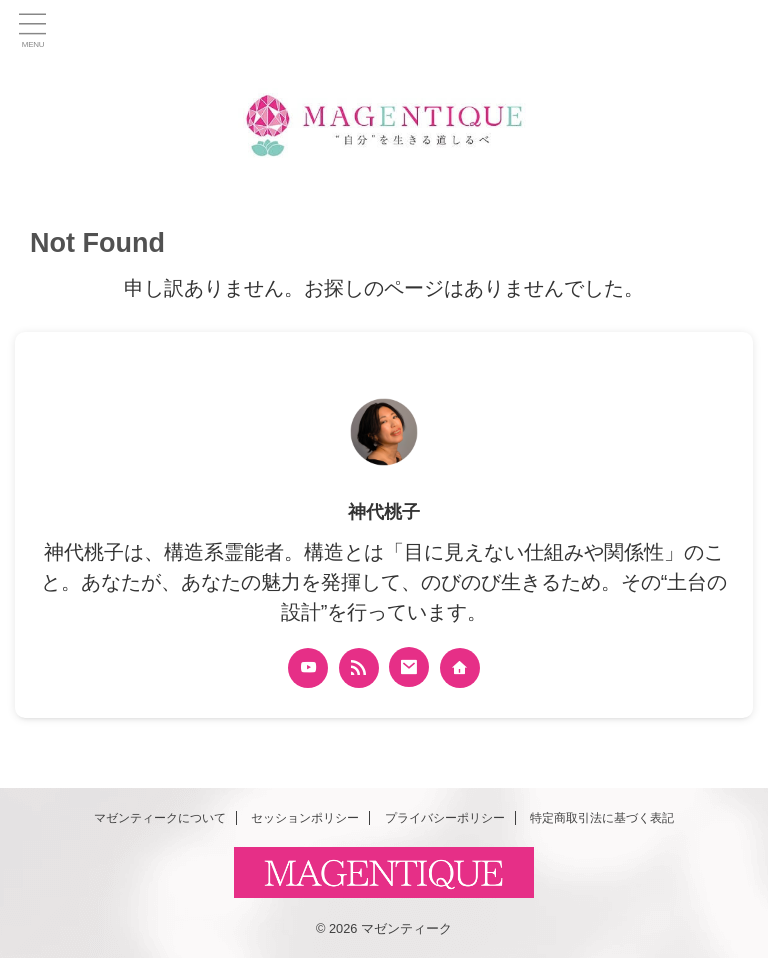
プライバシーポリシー (445, 818)
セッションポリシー (305, 818)
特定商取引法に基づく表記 (602, 818)
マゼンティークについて (160, 818)
